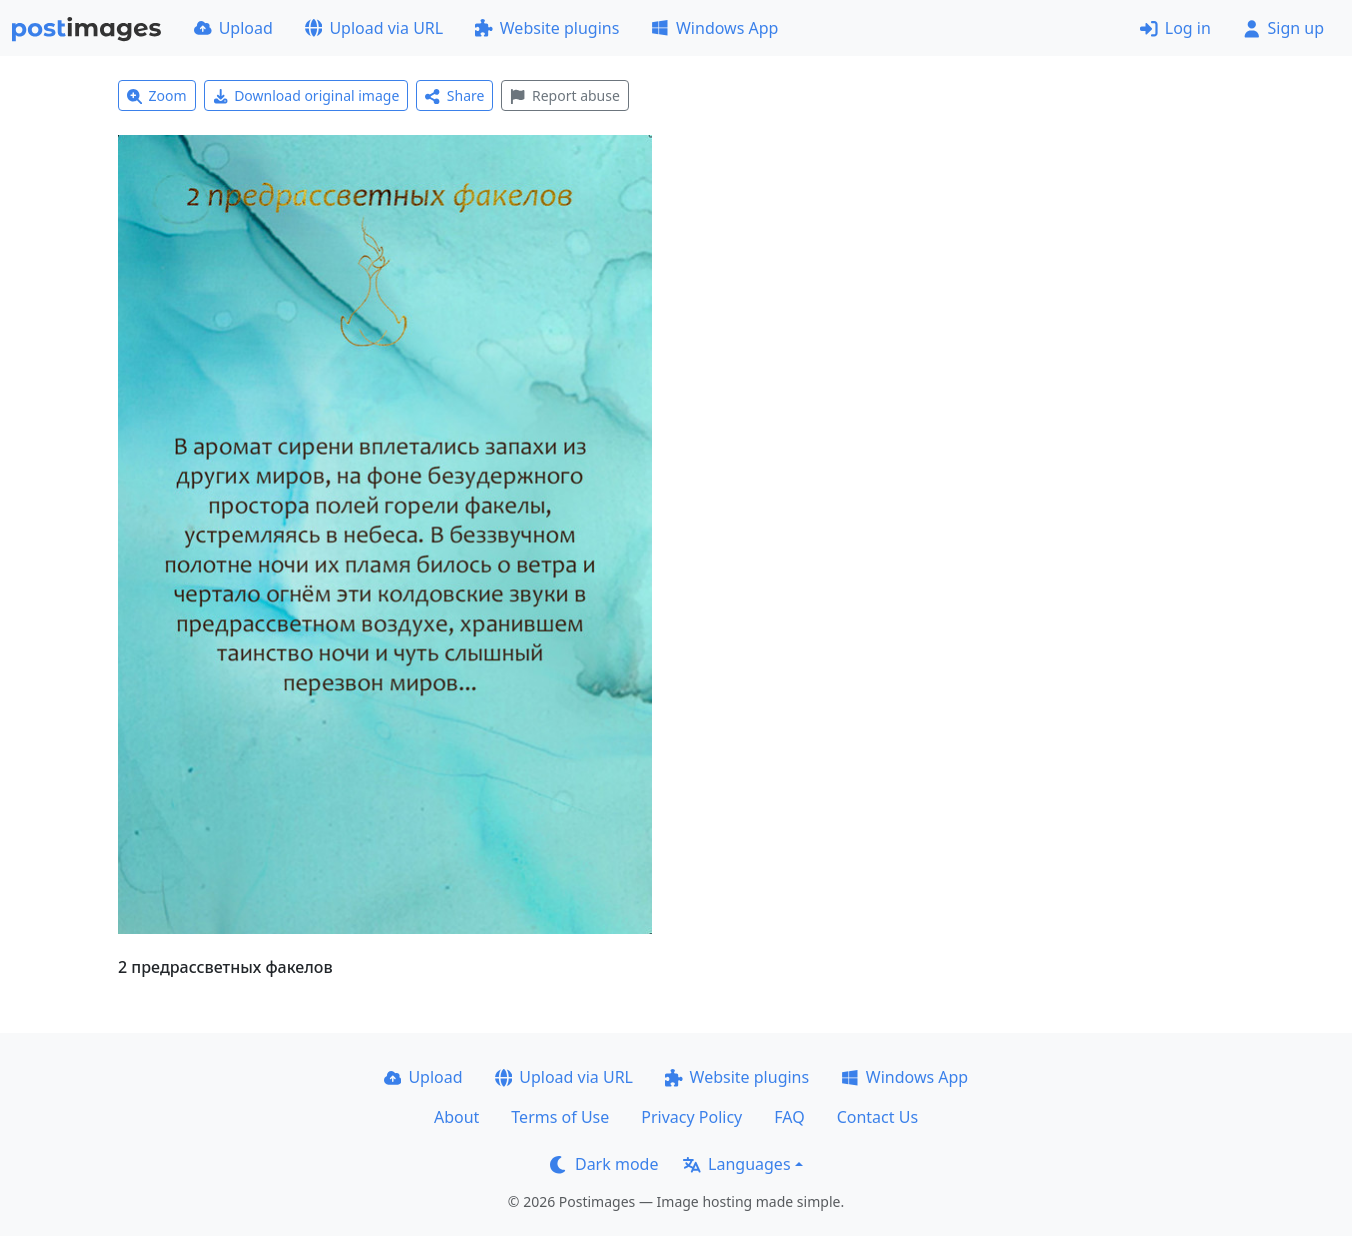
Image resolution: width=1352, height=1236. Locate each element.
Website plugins (547, 28)
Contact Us (877, 1117)
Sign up (1283, 28)
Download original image (306, 95)
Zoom (157, 95)
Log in (1175, 28)
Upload (233, 28)
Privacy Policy (691, 1117)
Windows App (714, 28)
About (456, 1117)
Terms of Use (560, 1117)
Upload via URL (374, 28)
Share (454, 95)
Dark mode (604, 1164)
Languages (736, 1164)
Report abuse (564, 95)
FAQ (789, 1117)
